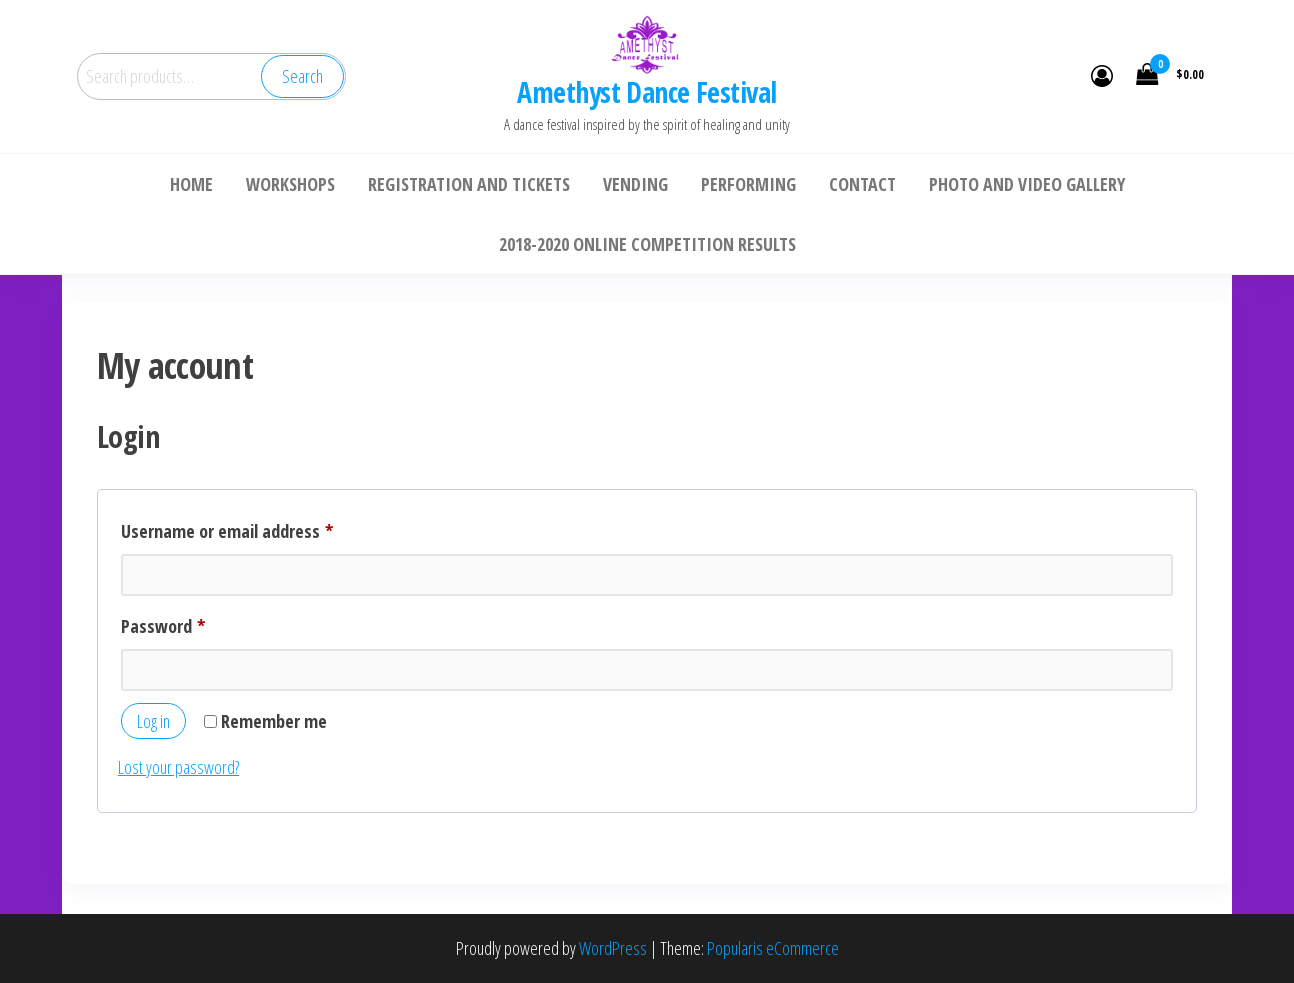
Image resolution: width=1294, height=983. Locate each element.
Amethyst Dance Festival (646, 92)
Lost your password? (178, 767)
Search (302, 76)
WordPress (613, 948)
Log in (153, 721)
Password (194, 623)
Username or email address (258, 528)
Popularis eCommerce (773, 948)
